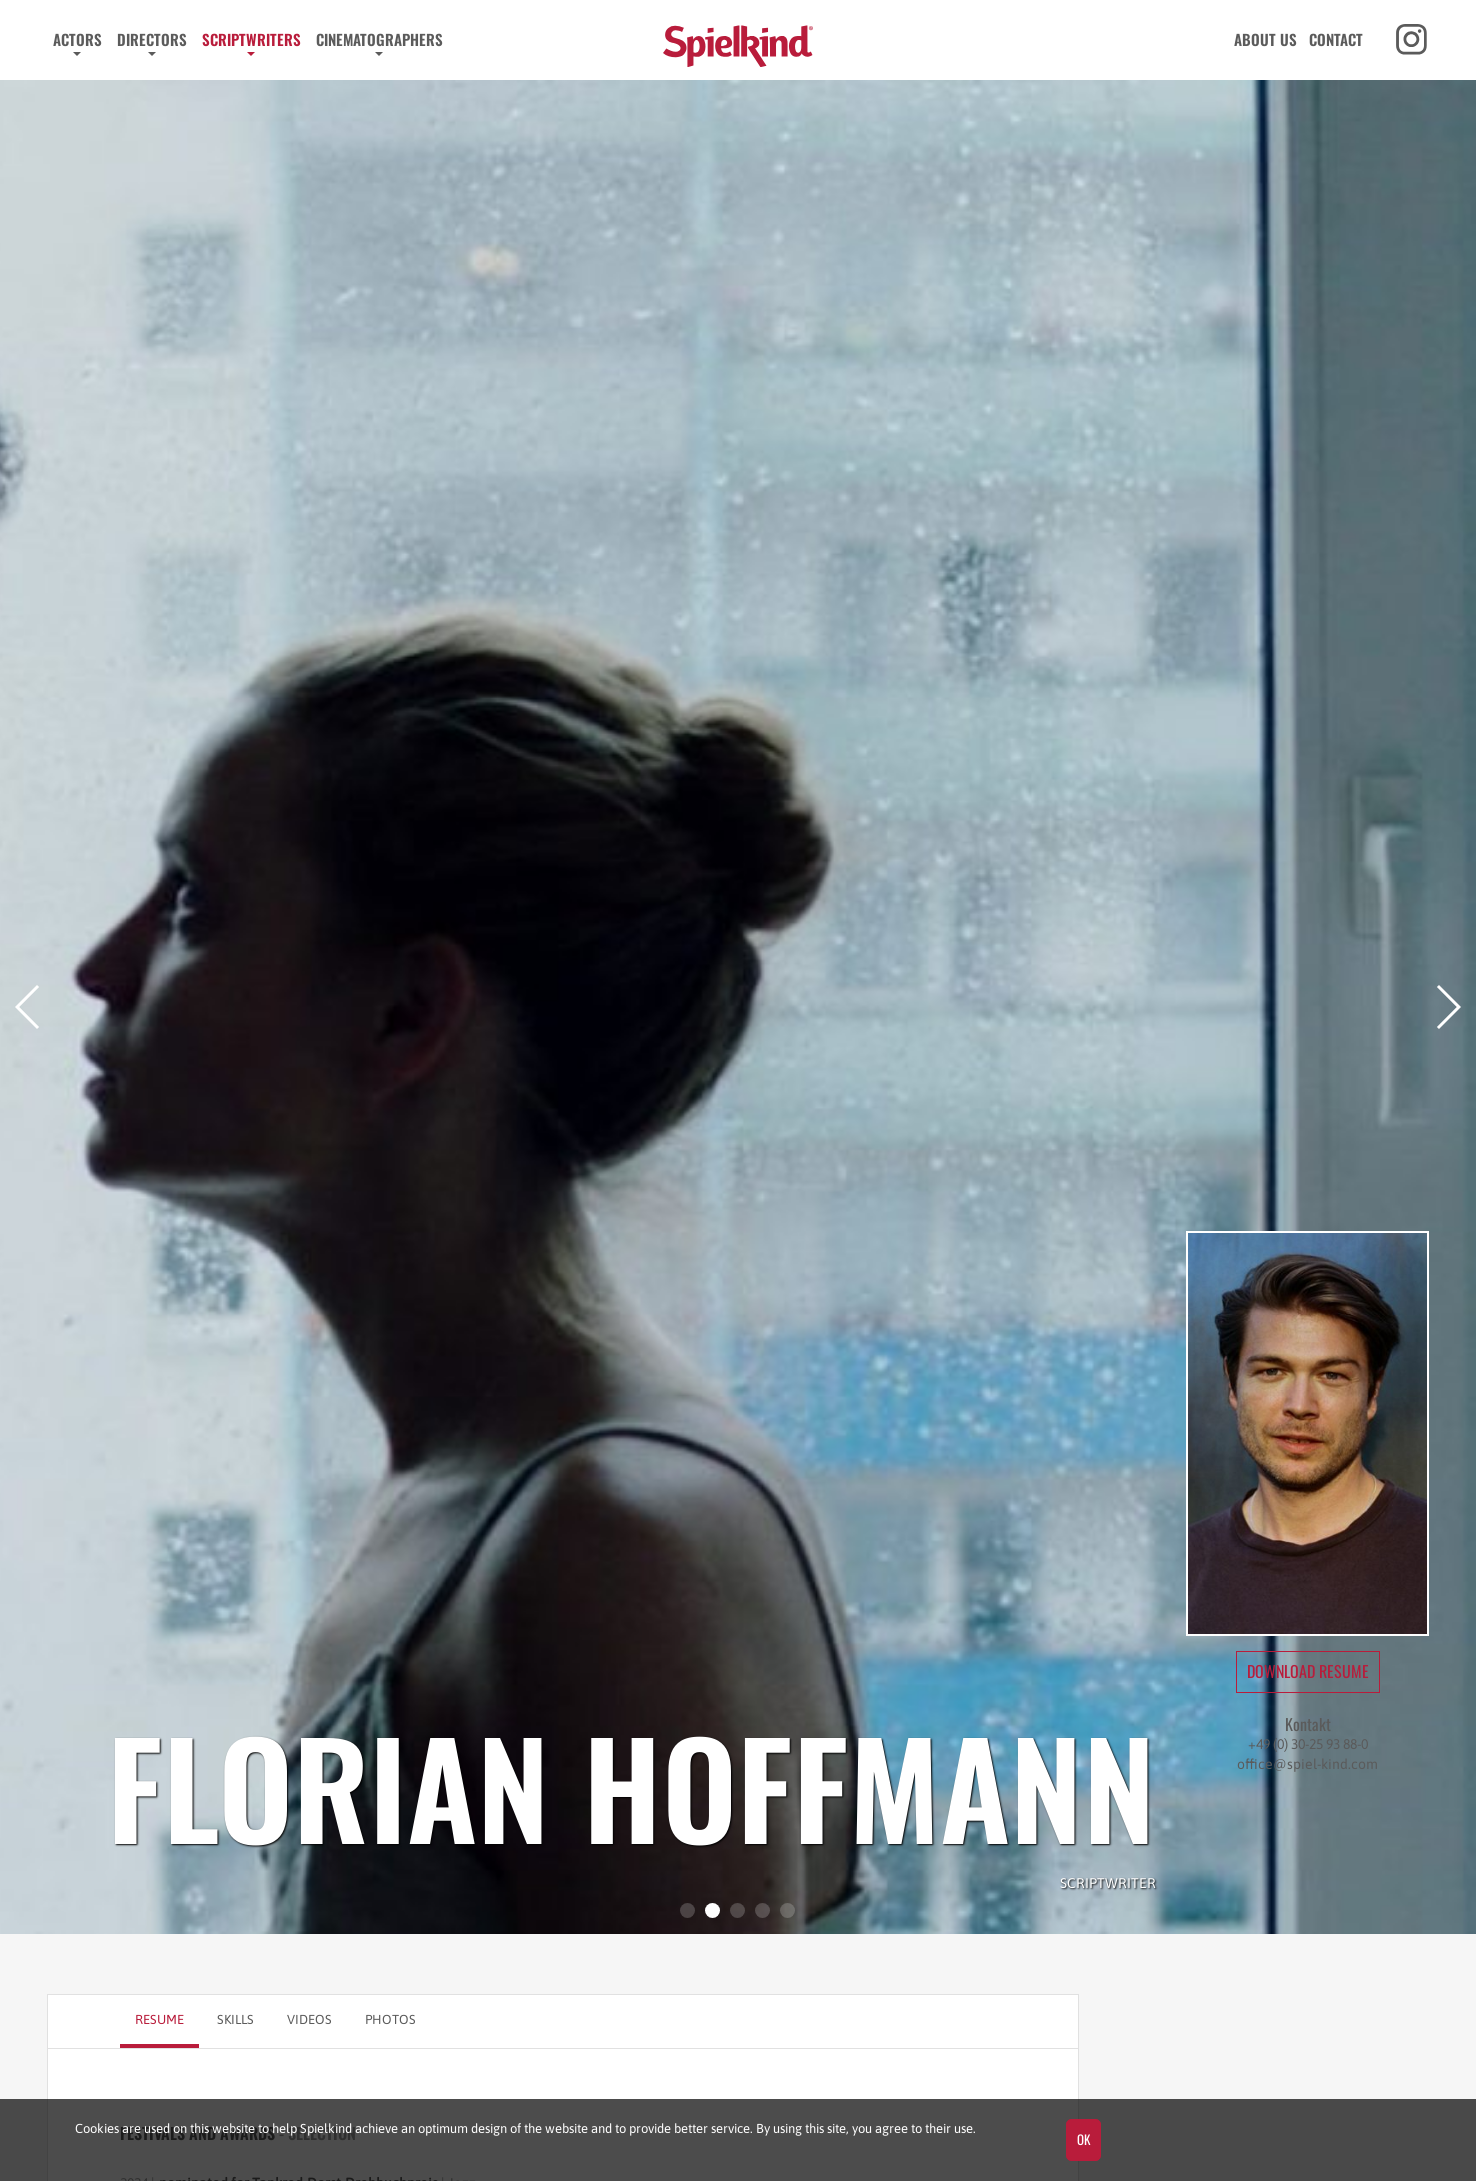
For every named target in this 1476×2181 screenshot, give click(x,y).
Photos (390, 2019)
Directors (152, 39)
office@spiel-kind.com (1307, 1764)
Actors (77, 39)
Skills (235, 2019)
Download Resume (1308, 1671)
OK (1083, 2139)
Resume (159, 2019)
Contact (1336, 39)
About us (1265, 39)
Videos (309, 2019)
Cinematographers (379, 39)
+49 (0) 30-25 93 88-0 (1308, 1744)
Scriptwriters (251, 39)
